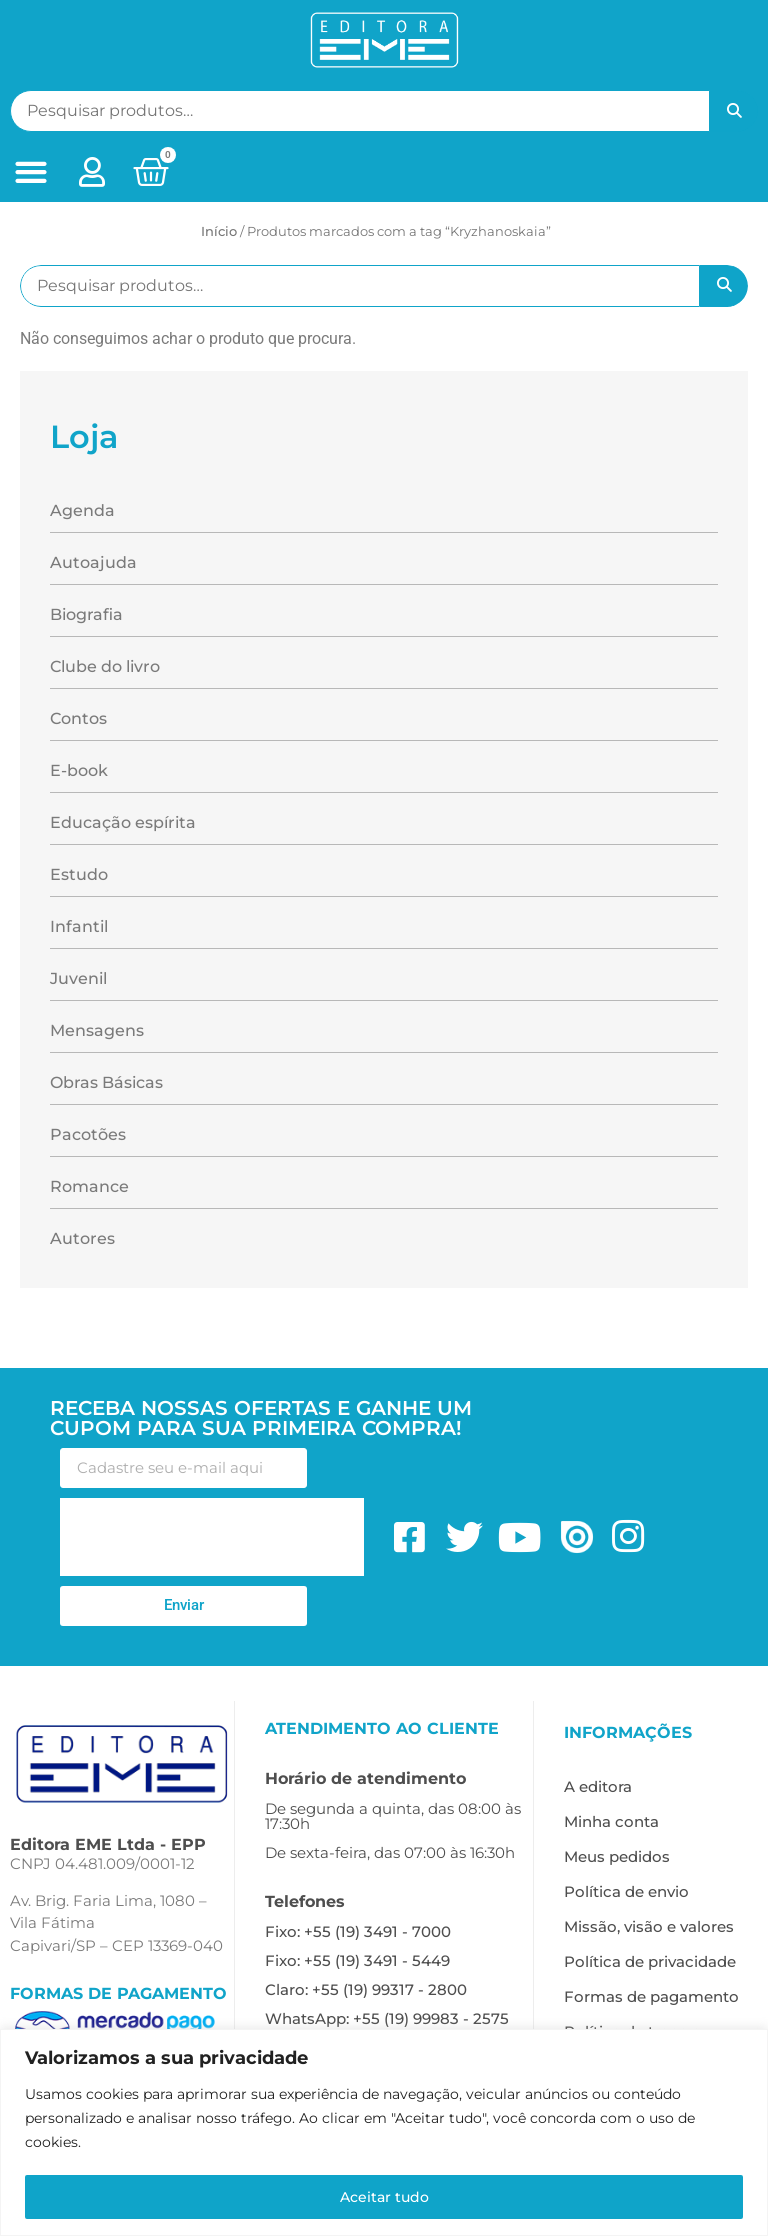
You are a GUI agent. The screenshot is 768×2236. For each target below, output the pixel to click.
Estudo (79, 874)
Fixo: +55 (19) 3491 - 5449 (357, 1960)
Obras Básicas (106, 1082)
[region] (384, 2132)
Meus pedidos (617, 1856)
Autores (82, 1238)
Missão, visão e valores (649, 1926)
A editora (598, 1786)
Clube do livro (105, 666)
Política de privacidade (650, 1961)
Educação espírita (123, 822)
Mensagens (97, 1030)
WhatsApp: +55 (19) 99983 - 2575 (387, 2018)
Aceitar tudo (384, 2197)
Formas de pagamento (651, 1996)
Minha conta (611, 1821)
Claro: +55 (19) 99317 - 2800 (366, 1989)
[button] (30, 172)
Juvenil (78, 978)
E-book (79, 770)
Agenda (82, 510)
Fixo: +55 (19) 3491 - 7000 (358, 1931)
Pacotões (88, 1134)
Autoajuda (93, 562)
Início (219, 231)
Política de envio (626, 1891)
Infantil (79, 926)
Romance (89, 1186)
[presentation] (212, 1537)
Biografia (86, 614)
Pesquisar (734, 111)
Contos (78, 718)
